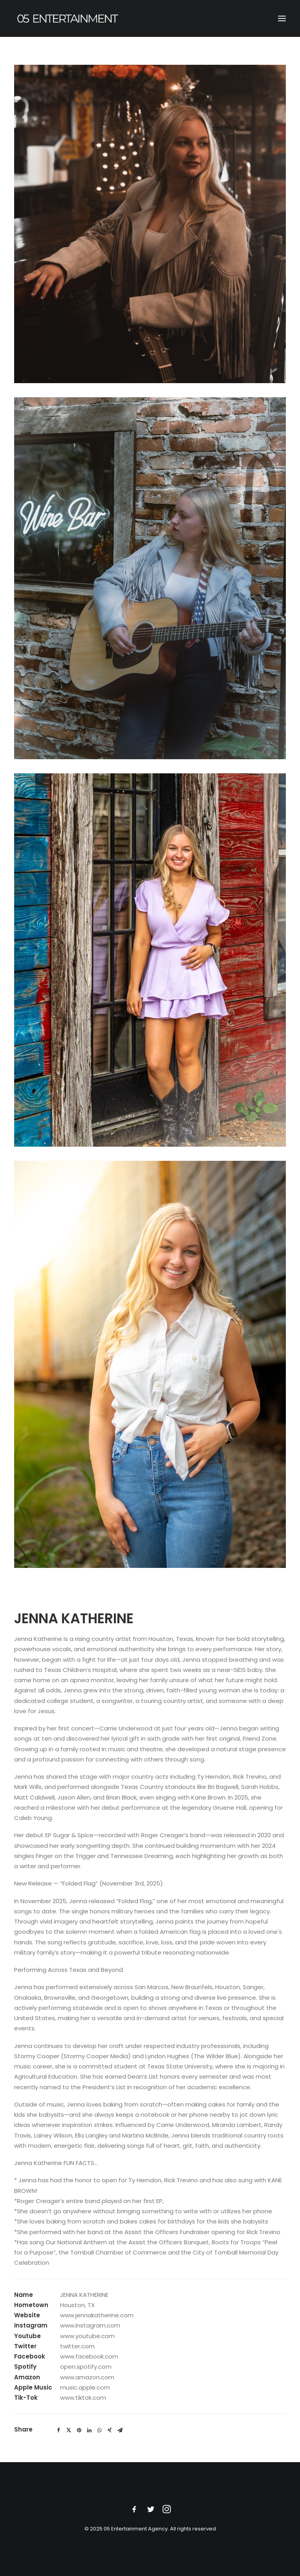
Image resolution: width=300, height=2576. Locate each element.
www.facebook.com (89, 2356)
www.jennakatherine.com (97, 2315)
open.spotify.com (86, 2366)
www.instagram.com (90, 2325)
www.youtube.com (87, 2336)
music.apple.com (85, 2387)
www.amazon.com (87, 2377)
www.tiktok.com (83, 2397)
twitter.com (77, 2346)
